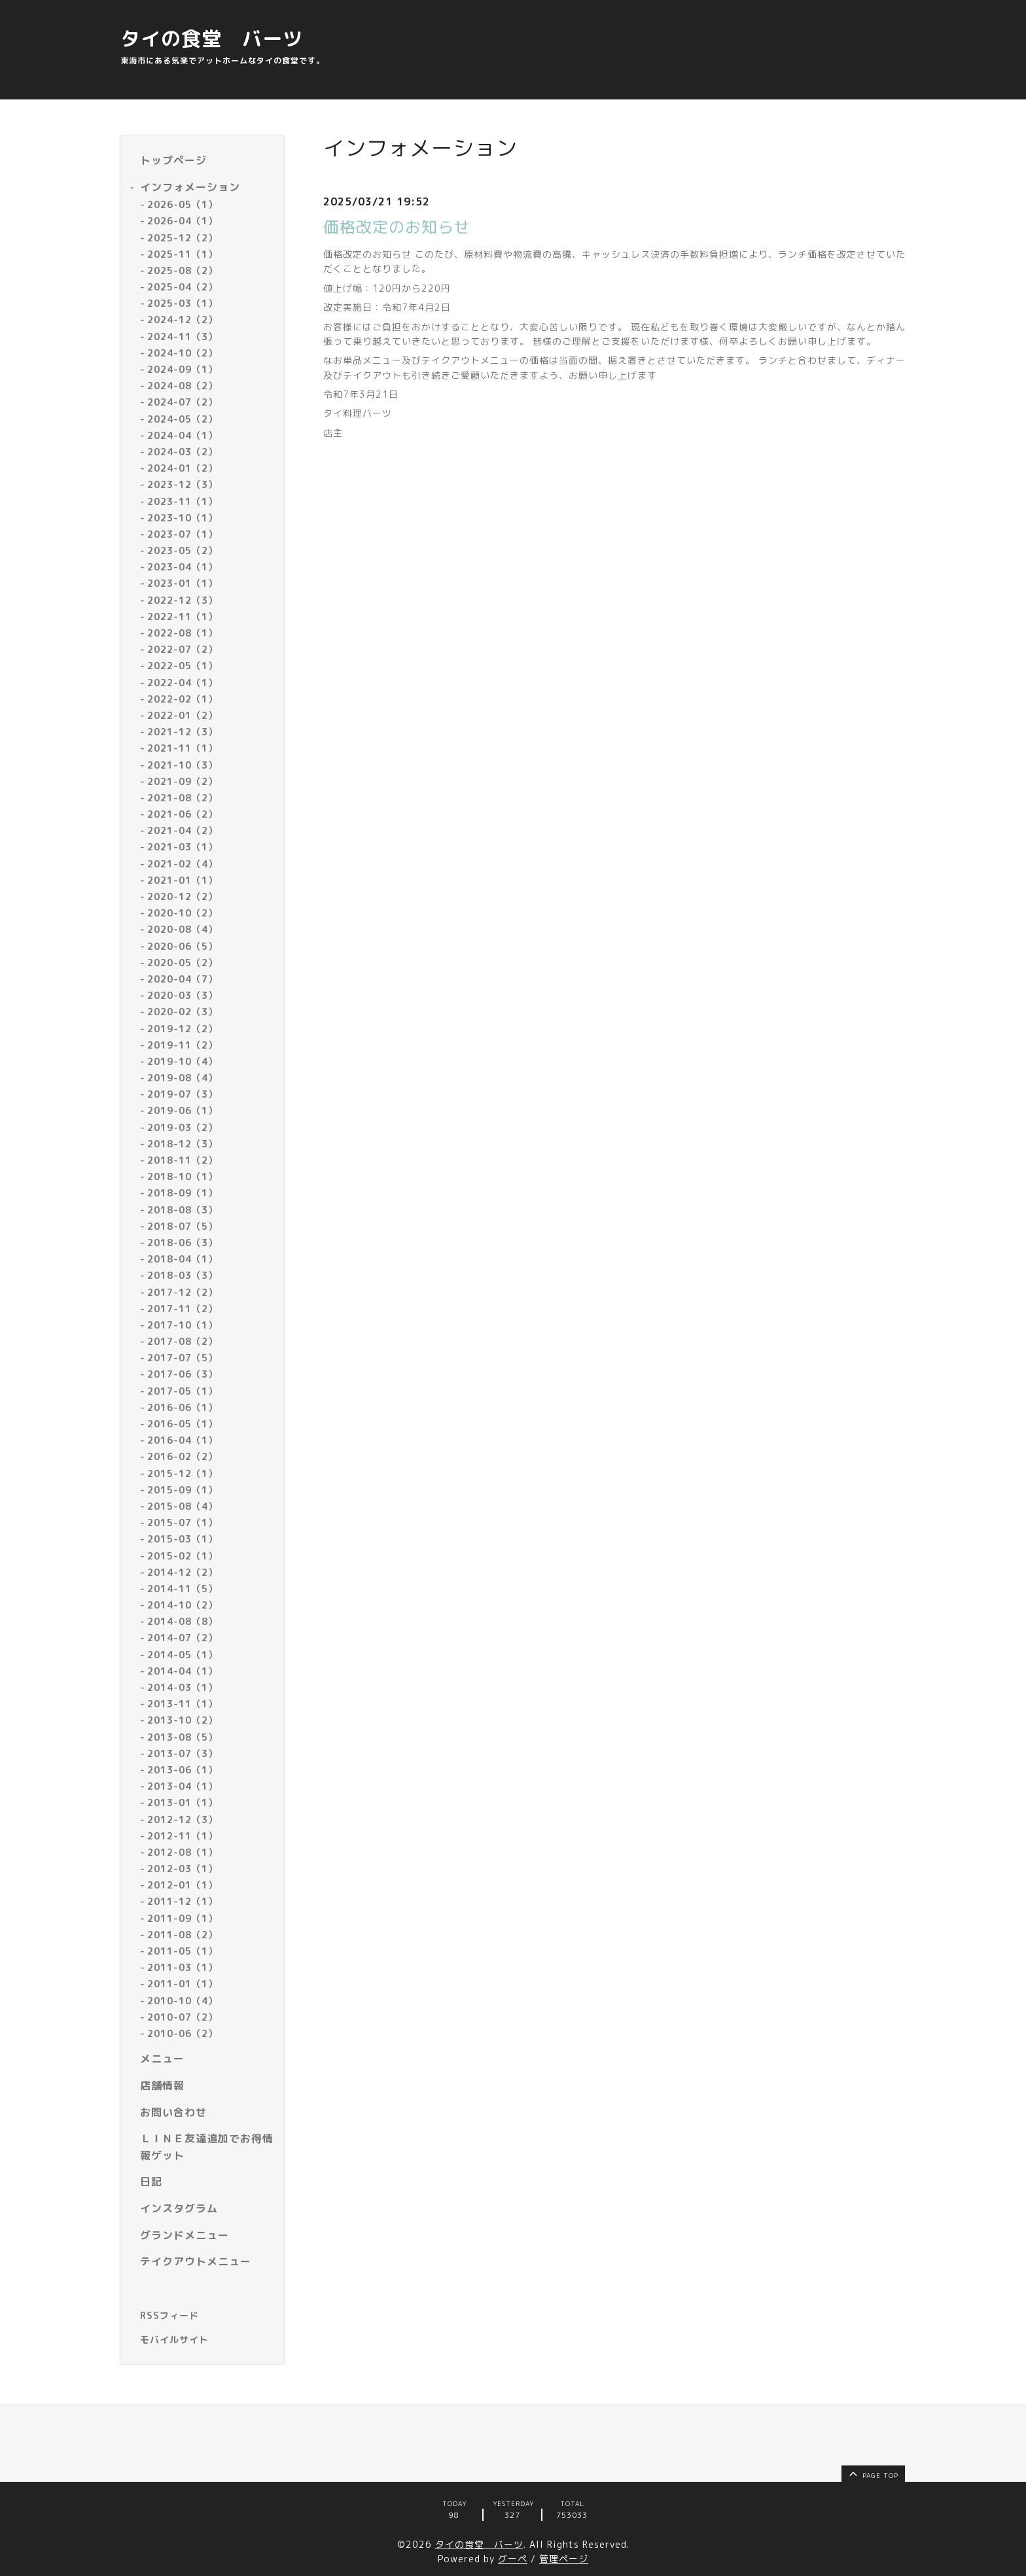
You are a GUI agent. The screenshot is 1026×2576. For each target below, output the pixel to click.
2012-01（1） (182, 1885)
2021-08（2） (182, 798)
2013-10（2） (182, 1720)
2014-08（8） (182, 1621)
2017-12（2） (182, 1292)
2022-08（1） (182, 633)
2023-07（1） (182, 534)
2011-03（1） (182, 1967)
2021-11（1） (182, 748)
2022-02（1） (182, 699)
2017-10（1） (182, 1325)
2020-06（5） (182, 946)
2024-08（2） (182, 385)
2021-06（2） (182, 814)
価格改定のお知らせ (396, 227)
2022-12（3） (182, 600)
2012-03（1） (182, 1868)
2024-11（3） (182, 336)
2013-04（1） (182, 1786)
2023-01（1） (182, 583)
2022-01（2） (182, 715)
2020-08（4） (182, 929)
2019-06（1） (182, 1110)
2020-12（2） (182, 896)
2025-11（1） (182, 254)
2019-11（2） (182, 1045)
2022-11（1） (182, 616)
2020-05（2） (182, 962)
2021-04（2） (182, 830)
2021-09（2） (182, 781)
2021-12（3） (182, 731)
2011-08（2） (182, 1934)
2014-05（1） (182, 1654)
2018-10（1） (182, 1176)
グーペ (512, 2558)
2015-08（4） (182, 1506)
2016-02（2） (182, 1456)
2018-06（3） (182, 1242)
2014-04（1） (182, 1671)
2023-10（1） (182, 518)
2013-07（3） (182, 1753)
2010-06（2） (182, 2033)
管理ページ (563, 2558)
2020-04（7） (182, 979)
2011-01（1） (182, 1983)
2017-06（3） (182, 1374)
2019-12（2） (182, 1028)
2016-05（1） (182, 1424)
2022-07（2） (182, 649)
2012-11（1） (182, 1836)
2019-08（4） (182, 1077)
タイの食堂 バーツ (211, 38)
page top (872, 2473)
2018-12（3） (182, 1144)
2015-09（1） (182, 1490)
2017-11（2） (182, 1308)
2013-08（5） (182, 1737)
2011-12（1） (182, 1901)
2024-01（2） (182, 468)
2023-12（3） (182, 484)
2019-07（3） (182, 1094)
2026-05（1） (182, 204)
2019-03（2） (182, 1127)
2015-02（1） (182, 1556)
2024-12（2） (182, 319)
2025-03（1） (182, 303)
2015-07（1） (182, 1522)
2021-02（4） (182, 864)
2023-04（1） (182, 567)
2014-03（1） (182, 1687)
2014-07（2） (182, 1637)
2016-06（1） (182, 1407)
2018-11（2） (182, 1160)
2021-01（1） (182, 880)
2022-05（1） (182, 665)
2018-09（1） (182, 1193)
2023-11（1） (182, 501)
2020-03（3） (182, 995)
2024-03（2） (182, 451)
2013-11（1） (182, 1703)
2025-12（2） (182, 238)
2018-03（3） (182, 1275)
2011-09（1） (182, 1918)
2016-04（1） (182, 1440)
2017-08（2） (182, 1341)
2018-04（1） (182, 1259)
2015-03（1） (182, 1539)
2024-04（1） (182, 435)
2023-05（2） (182, 550)
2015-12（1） (182, 1473)
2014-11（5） (182, 1588)
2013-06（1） (182, 1770)
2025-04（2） (182, 287)
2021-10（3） (182, 765)
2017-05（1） (182, 1391)
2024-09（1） (182, 369)
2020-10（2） (182, 913)
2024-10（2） (182, 353)
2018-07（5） (182, 1226)
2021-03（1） (182, 847)
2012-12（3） (182, 1819)
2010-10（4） (182, 2000)
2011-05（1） (182, 1951)
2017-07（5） (182, 1357)
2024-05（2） (182, 419)
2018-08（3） (182, 1210)
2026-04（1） (182, 221)
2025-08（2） (182, 270)
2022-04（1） (182, 682)
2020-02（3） (182, 1011)
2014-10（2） (182, 1605)
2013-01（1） (182, 1802)
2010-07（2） (182, 2017)
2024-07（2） (182, 402)
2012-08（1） (182, 1852)
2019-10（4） (182, 1061)
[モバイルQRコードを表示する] (207, 2340)
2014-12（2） (182, 1572)
